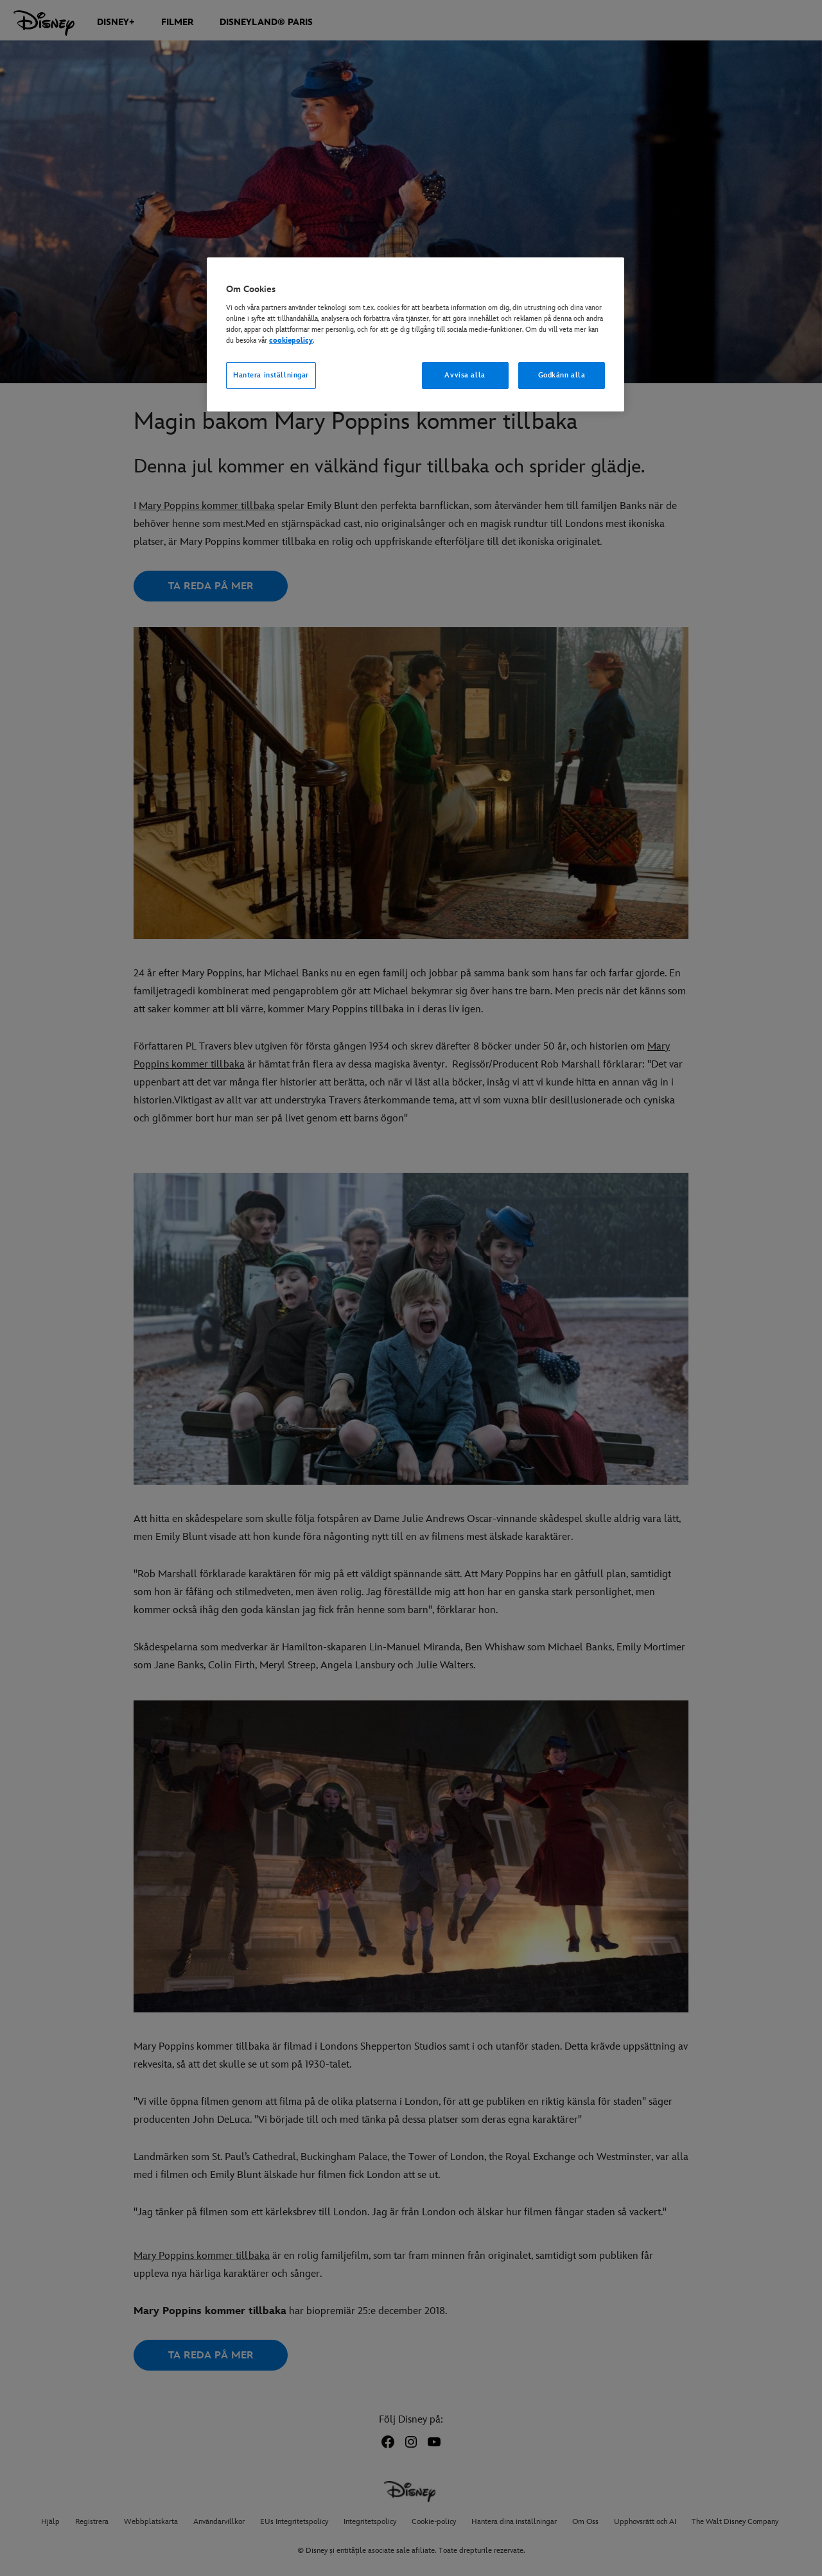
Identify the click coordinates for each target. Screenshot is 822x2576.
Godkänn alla (562, 375)
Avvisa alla (464, 375)
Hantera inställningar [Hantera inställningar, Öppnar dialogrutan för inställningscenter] (271, 375)
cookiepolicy (291, 340)
